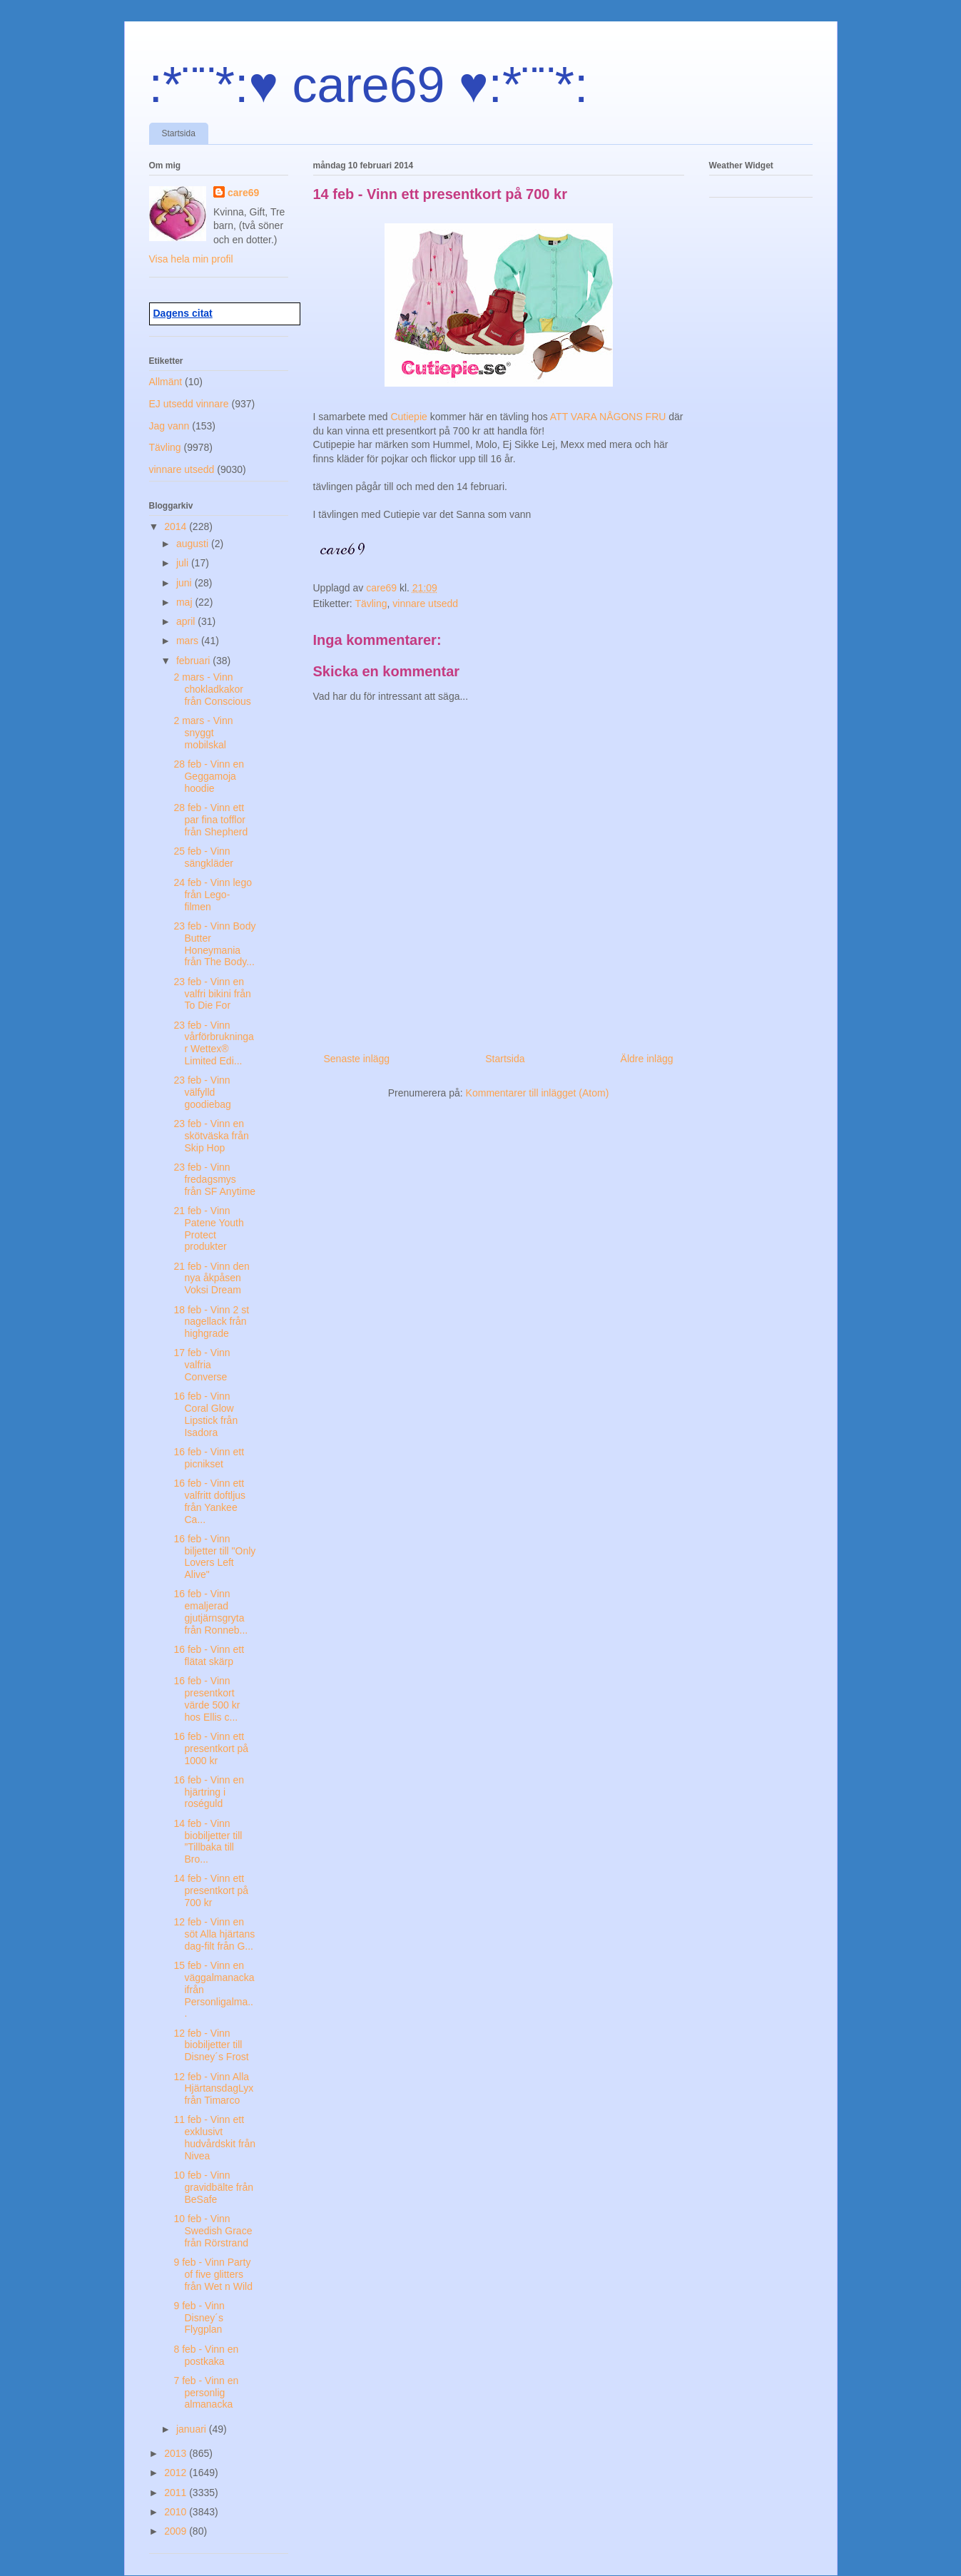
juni (185, 583)
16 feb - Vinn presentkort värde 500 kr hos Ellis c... (206, 1698)
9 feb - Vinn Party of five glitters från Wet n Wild (212, 2274)
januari (192, 2429)
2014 (176, 526)
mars (188, 640)
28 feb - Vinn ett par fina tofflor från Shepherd (210, 820)
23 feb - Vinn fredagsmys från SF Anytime (214, 1179)
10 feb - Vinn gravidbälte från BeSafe (213, 2187)
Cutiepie (409, 416)
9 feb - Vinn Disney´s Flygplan (198, 2318)
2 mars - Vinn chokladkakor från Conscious (211, 689)
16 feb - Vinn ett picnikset (208, 1458)
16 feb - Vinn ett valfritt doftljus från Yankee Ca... (209, 1500)
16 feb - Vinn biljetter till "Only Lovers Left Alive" (214, 1556)
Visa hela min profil (191, 259)
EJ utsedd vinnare (189, 403)
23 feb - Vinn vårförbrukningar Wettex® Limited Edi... (213, 1042)
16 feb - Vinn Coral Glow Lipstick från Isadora (205, 1413)
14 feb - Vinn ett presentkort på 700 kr (210, 1890)
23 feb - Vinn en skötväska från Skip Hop (210, 1136)
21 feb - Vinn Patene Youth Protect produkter (208, 1228)
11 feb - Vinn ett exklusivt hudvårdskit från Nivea (214, 2137)
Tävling (371, 603)
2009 (176, 2531)
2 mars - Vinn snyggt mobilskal (203, 732)
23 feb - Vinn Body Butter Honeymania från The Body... (214, 943)
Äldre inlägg (647, 1058)
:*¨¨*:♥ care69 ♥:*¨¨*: (369, 85)
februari (194, 660)
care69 (243, 192)
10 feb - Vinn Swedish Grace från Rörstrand (212, 2231)
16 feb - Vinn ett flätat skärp (208, 1655)
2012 (176, 2472)
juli (183, 563)
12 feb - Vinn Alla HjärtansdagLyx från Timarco (213, 2089)
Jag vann (169, 426)
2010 (176, 2512)
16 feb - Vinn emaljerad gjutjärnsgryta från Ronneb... (210, 1611)
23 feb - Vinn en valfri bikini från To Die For (211, 994)
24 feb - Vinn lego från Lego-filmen (212, 894)
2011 (176, 2492)
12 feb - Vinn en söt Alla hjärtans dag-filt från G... (214, 1934)
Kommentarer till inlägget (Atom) (537, 1093)
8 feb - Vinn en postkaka (205, 2355)
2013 (176, 2453)
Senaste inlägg (357, 1058)
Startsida (178, 133)
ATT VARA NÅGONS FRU (608, 416)
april (187, 621)
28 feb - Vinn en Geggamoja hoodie (208, 776)
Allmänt (166, 381)
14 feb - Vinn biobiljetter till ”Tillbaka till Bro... (207, 1841)
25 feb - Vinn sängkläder (203, 857)
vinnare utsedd (425, 603)
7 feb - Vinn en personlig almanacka (205, 2392)
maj (185, 602)
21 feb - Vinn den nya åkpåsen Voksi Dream (211, 1278)
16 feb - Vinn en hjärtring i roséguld (208, 1792)
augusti (193, 543)
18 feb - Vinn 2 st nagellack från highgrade (211, 1322)
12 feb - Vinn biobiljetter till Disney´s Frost (210, 2045)
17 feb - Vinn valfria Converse (201, 1365)
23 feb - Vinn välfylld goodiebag (201, 1092)
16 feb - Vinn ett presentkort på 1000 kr (210, 1748)
